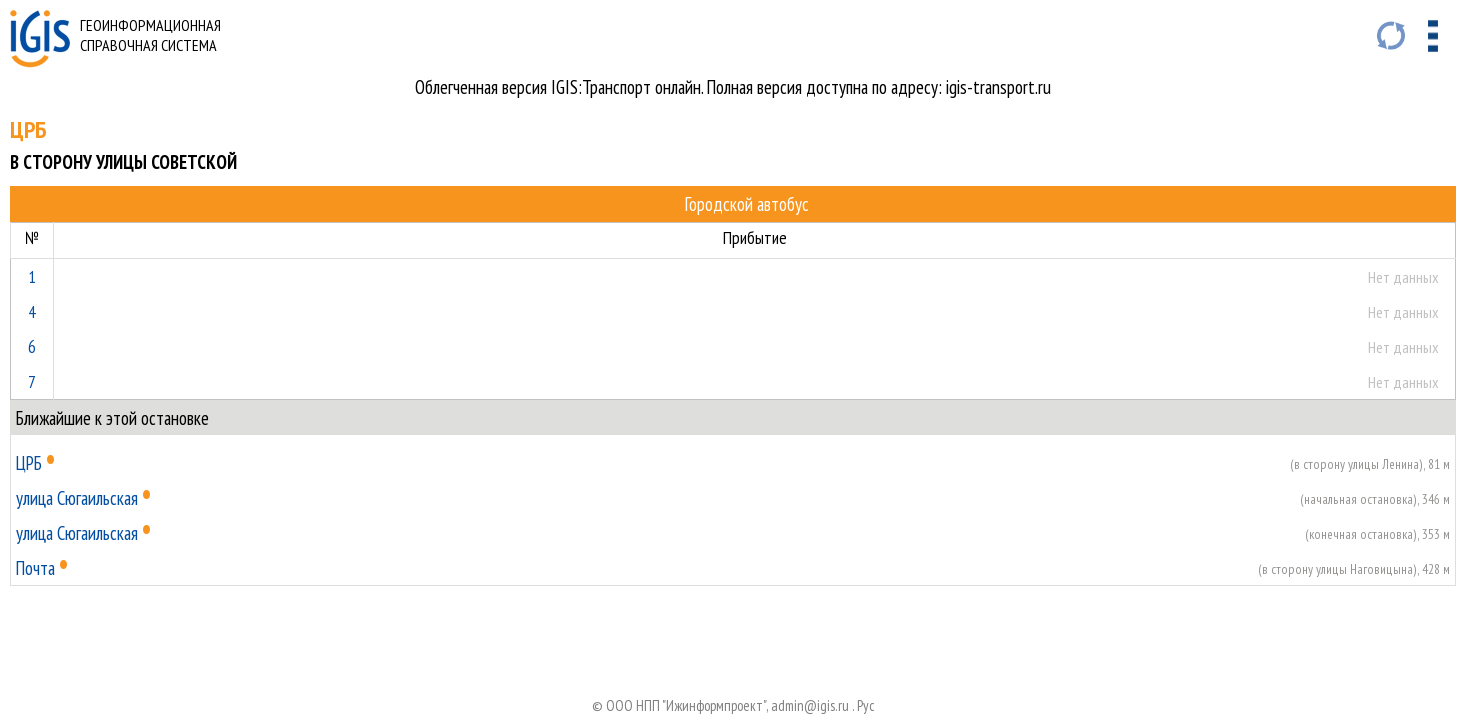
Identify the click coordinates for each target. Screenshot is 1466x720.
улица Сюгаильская (77, 498)
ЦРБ (29, 463)
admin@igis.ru (810, 705)
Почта (35, 568)
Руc (866, 705)
